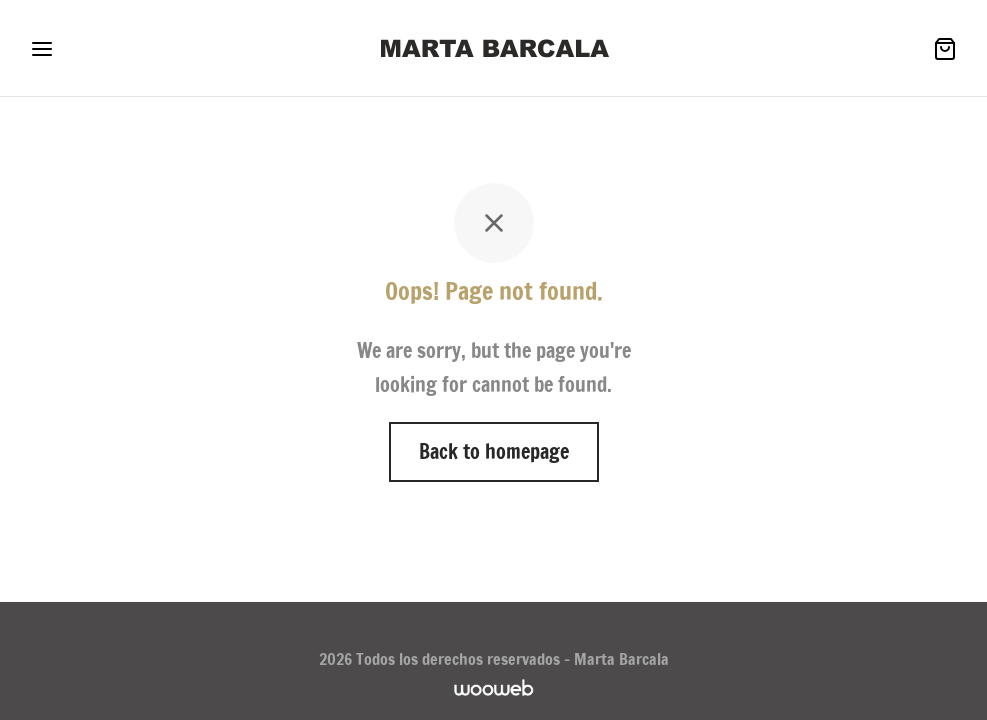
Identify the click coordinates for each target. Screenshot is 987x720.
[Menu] (42, 49)
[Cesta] (945, 49)
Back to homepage (494, 451)
